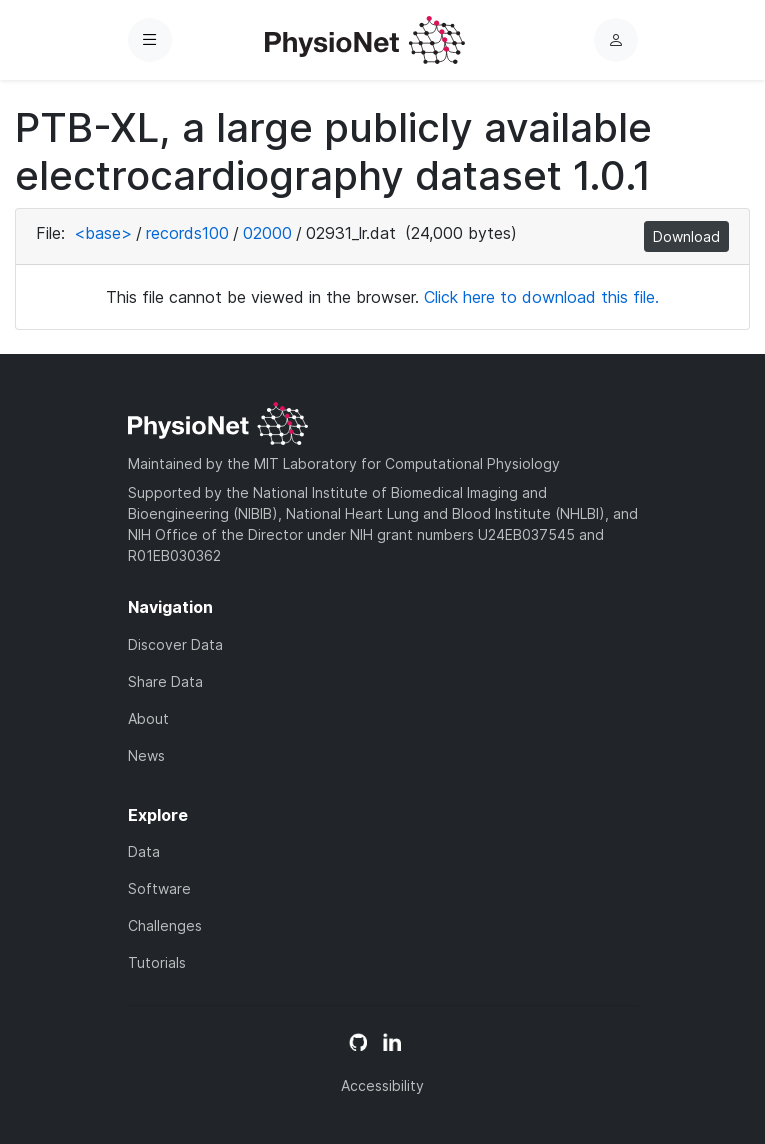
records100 (187, 233)
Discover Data (175, 644)
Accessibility (382, 1085)
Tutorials (157, 962)
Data (144, 851)
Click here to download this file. (541, 297)
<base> (103, 233)
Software (159, 888)
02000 (267, 233)
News (146, 755)
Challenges (165, 925)
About (148, 718)
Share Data (165, 681)
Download (686, 236)
